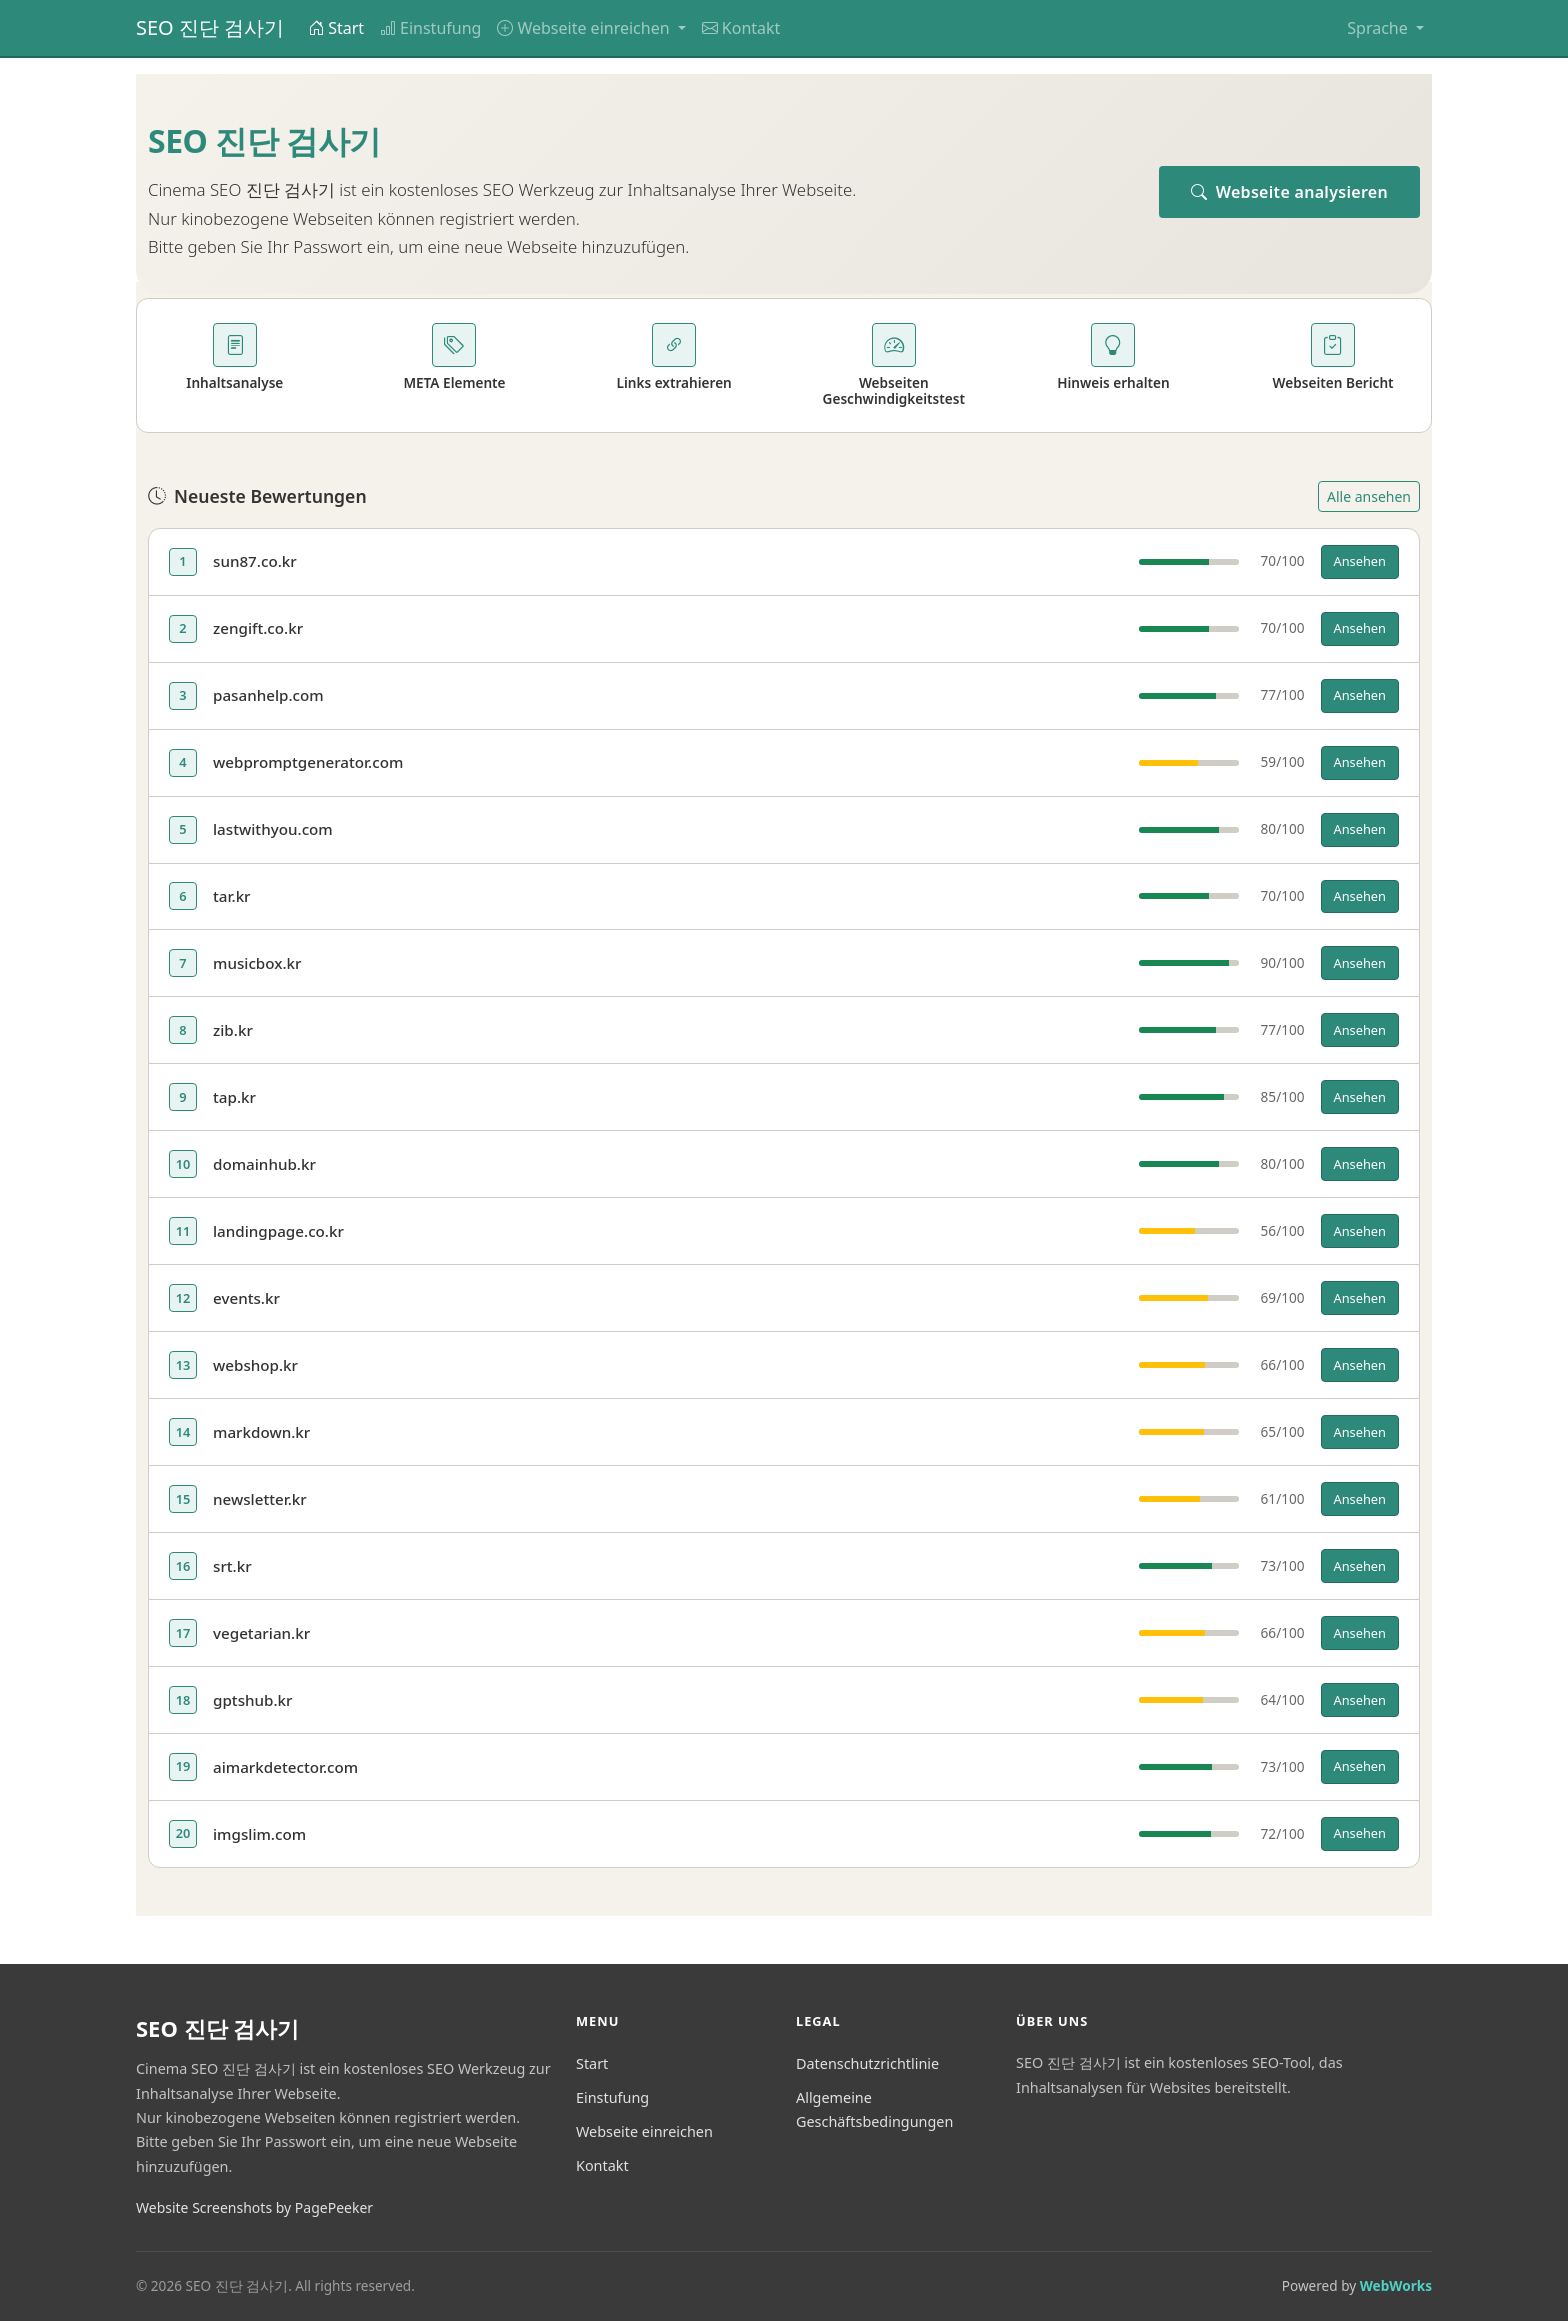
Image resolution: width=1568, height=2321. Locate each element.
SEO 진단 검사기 (210, 27)
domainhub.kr (264, 1164)
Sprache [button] (1379, 28)
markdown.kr (261, 1432)
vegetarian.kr (261, 1633)
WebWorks (1396, 2285)
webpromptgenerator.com (308, 762)
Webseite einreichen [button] (585, 28)
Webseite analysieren (1289, 192)
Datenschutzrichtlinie (867, 2063)
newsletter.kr (260, 1499)
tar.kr (232, 896)
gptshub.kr (253, 1700)
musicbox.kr (257, 963)
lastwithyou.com (273, 829)
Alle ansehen (1369, 496)
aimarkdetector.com (285, 1767)
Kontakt (741, 28)
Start (336, 28)
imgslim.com (259, 1834)
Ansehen (1360, 561)
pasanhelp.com (268, 695)
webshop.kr (255, 1365)
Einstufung (430, 28)
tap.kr (234, 1097)
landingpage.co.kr (278, 1231)
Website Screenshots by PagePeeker (254, 2207)
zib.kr (233, 1030)
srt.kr (232, 1566)
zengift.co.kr (258, 628)
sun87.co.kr (255, 561)
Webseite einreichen (644, 2131)
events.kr (246, 1298)
